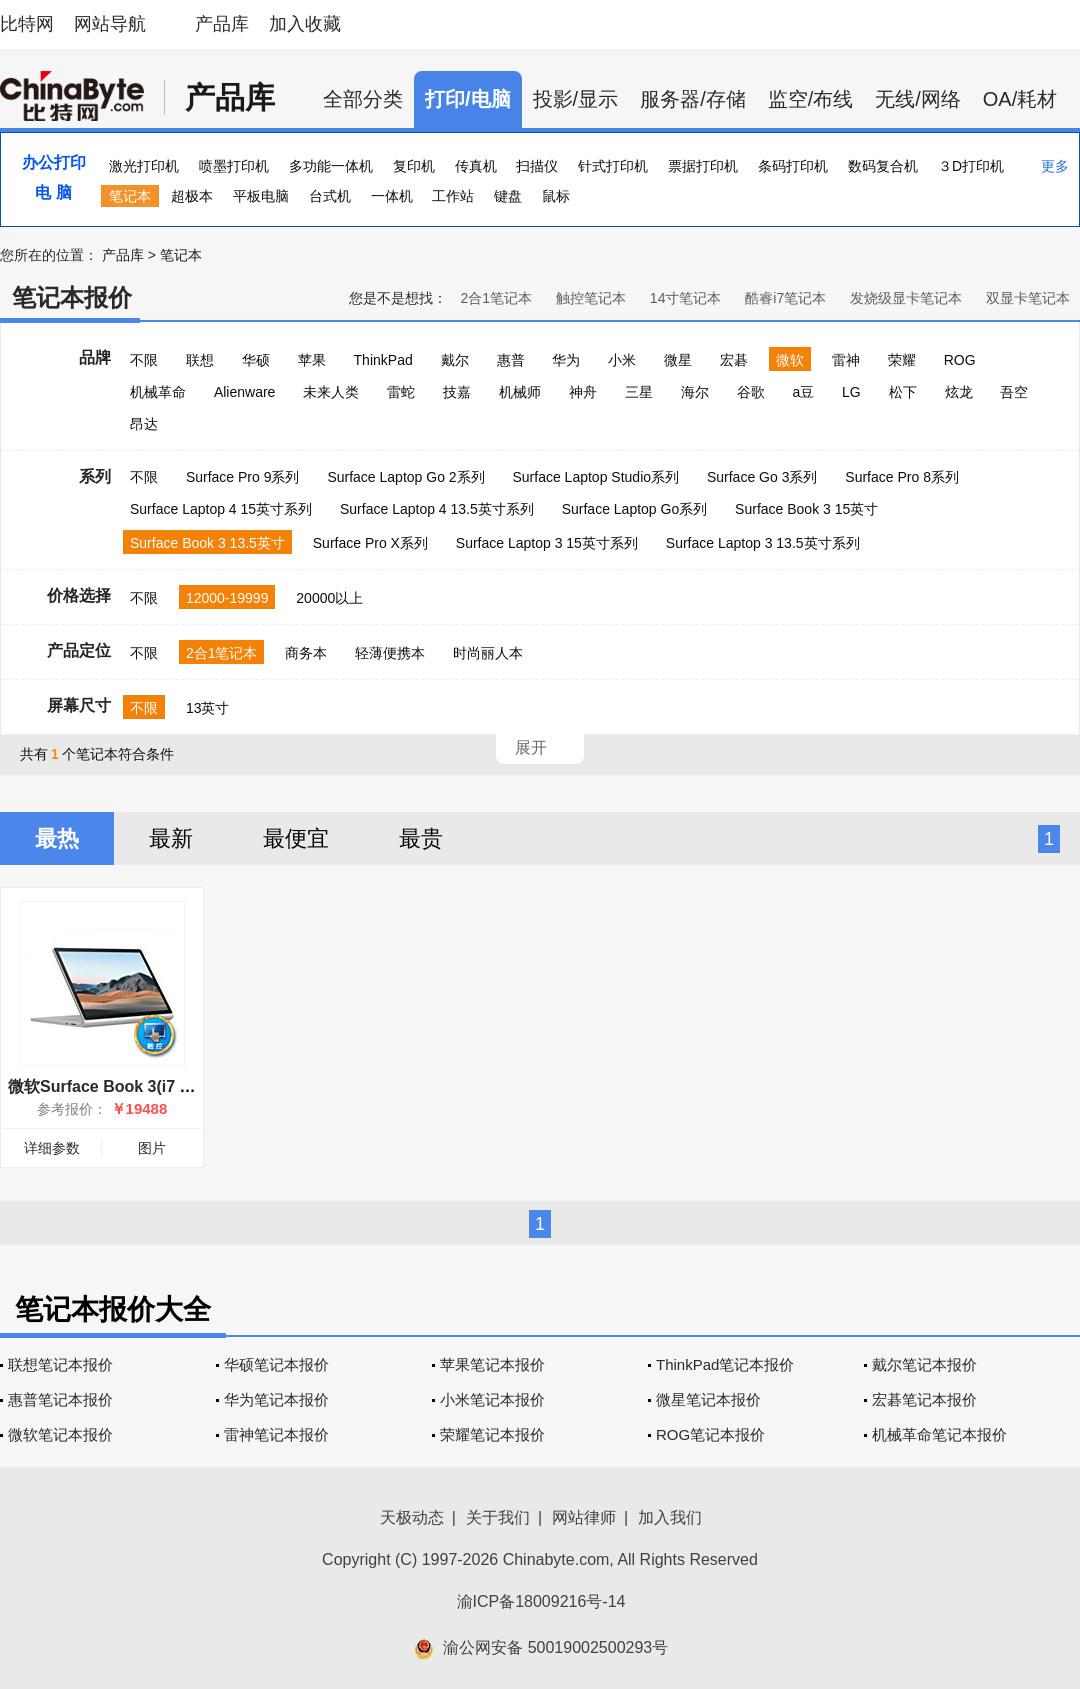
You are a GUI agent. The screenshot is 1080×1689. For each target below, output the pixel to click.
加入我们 (670, 1517)
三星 (639, 392)
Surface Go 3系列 (762, 477)
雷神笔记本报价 (276, 1434)
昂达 (144, 424)
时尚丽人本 (488, 653)
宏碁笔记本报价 (924, 1399)
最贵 (421, 838)
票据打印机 (703, 166)
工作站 (453, 196)
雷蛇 (401, 392)
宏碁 (734, 360)
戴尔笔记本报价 (924, 1364)
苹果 (312, 360)
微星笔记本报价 (708, 1399)
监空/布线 (811, 99)
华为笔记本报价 (276, 1399)
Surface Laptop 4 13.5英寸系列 (437, 509)
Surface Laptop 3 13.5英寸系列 (763, 543)
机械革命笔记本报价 (939, 1434)
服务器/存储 (693, 99)
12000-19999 (227, 598)
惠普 (511, 360)
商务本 (306, 653)
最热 (57, 838)
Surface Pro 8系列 (902, 477)
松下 (903, 392)
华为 (566, 360)
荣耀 (902, 360)
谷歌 (751, 392)
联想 (200, 360)
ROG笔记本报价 (710, 1434)
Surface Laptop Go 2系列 (405, 477)
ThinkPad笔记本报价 (725, 1364)
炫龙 (959, 392)
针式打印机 (613, 166)
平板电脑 (261, 196)
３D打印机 (971, 166)
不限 (144, 360)
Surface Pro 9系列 (243, 477)
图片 (152, 1148)
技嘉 (457, 392)
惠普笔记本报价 (60, 1399)
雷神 (846, 360)
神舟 (583, 392)
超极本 (192, 196)
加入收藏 (305, 24)
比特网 (27, 24)
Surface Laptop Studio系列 (595, 477)
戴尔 (455, 360)
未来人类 (331, 392)
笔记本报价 (72, 297)
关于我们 (498, 1517)
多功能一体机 (331, 166)
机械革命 (158, 392)
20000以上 (329, 598)
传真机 (476, 166)
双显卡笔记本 (1028, 298)
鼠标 (556, 196)
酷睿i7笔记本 (785, 298)
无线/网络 (918, 99)
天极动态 (412, 1517)
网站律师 (584, 1517)
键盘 (508, 196)
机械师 (520, 392)
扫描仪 (537, 166)
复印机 (414, 166)
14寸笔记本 (686, 298)
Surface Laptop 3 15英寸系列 (547, 543)
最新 (171, 838)
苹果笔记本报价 (492, 1364)
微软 (790, 360)
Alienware (244, 392)
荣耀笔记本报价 (492, 1434)
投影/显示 (576, 99)
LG (851, 392)
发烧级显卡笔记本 (906, 298)
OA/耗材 (1020, 99)
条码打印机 (793, 166)
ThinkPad (383, 360)
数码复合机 (883, 166)
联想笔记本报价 (60, 1364)
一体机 (392, 196)
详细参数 (52, 1148)
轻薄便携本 (390, 653)
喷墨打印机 (234, 166)
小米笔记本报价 (492, 1399)
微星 (678, 360)
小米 (622, 360)
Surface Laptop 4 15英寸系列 (221, 509)
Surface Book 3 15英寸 (806, 509)
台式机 (330, 196)
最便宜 (296, 838)
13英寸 (208, 708)
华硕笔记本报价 (276, 1364)
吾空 (1014, 392)
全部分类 (363, 99)
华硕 (256, 360)
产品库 (222, 24)
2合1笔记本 (496, 298)
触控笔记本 (591, 298)
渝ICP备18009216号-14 (541, 1601)
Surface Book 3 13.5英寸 (207, 543)
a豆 (803, 392)
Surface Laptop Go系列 (635, 509)
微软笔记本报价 (60, 1434)
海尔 (695, 392)
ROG (960, 360)
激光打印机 (144, 166)
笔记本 (130, 196)
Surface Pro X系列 (370, 543)
